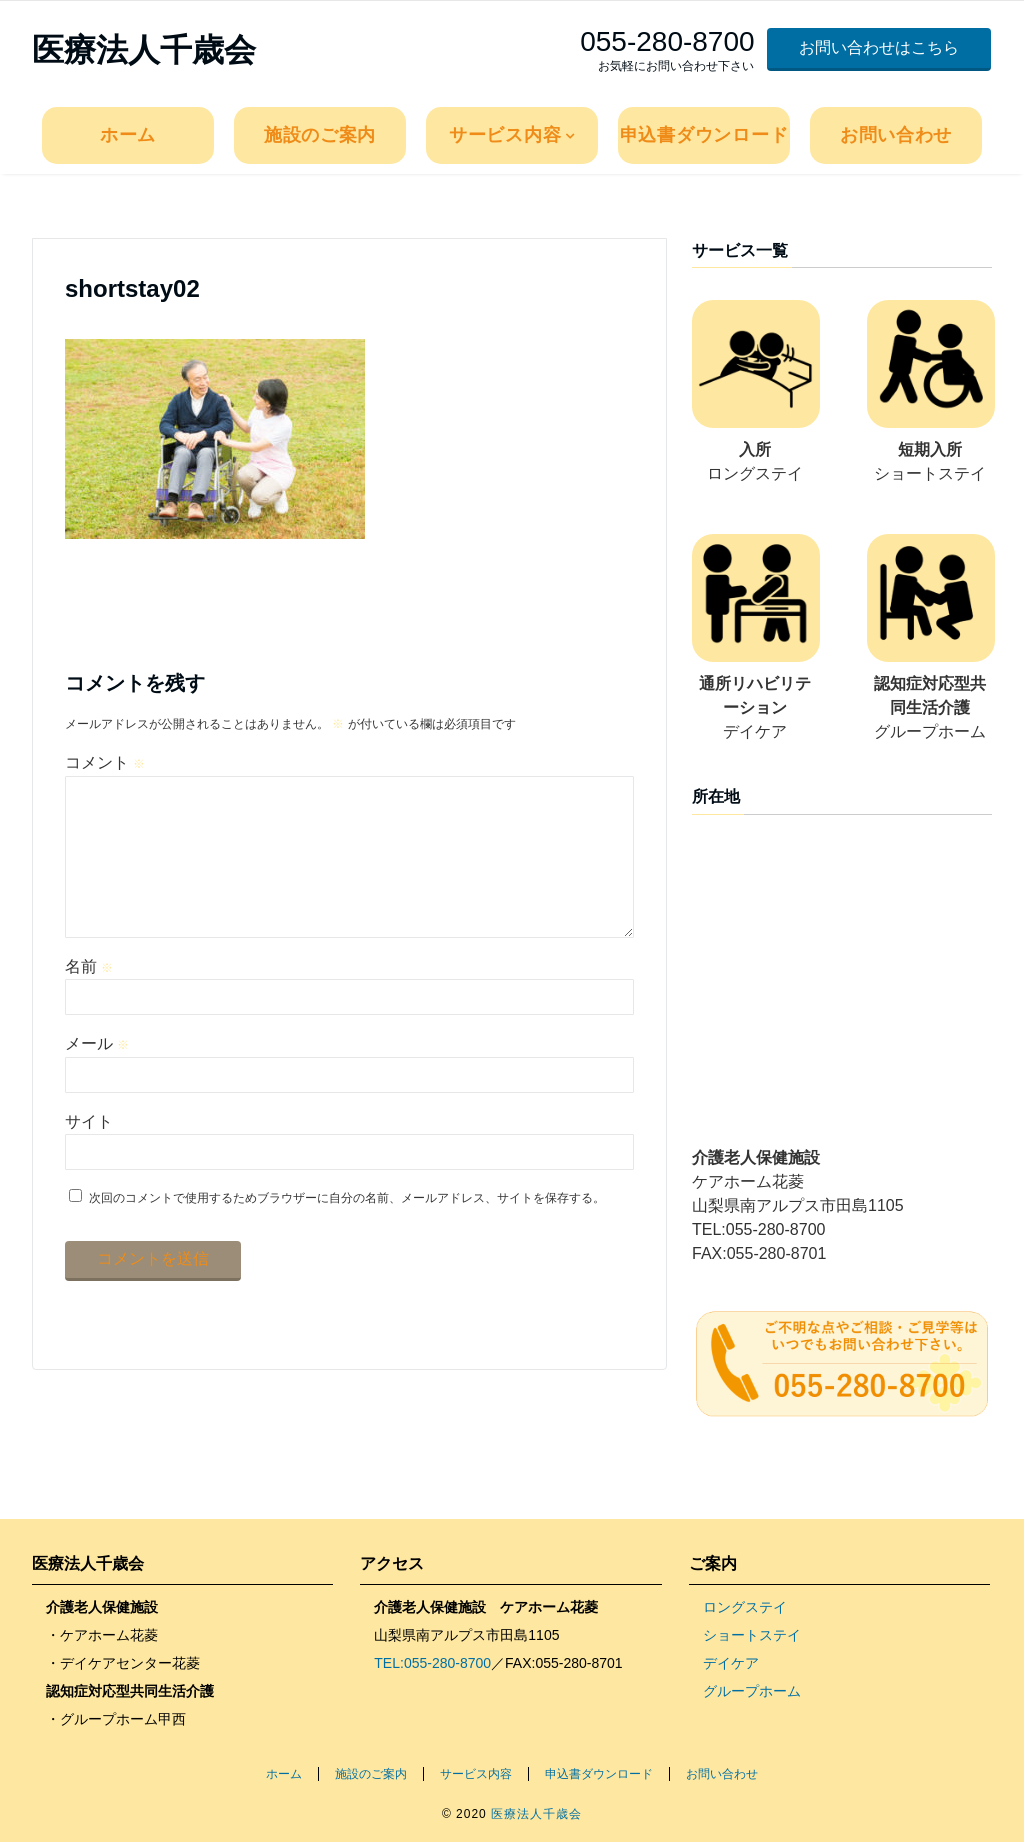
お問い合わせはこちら (879, 47)
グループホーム (752, 1691)
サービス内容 (505, 135)
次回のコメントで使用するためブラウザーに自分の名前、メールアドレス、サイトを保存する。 (347, 1230)
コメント (105, 762)
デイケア (731, 1663)
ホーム (128, 135)
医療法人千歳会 (144, 50)
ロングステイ (745, 1607)
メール (97, 1075)
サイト (89, 1153)
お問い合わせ (896, 135)
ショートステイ (752, 1635)
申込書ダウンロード (704, 135)
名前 (89, 998)
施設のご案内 (320, 135)
